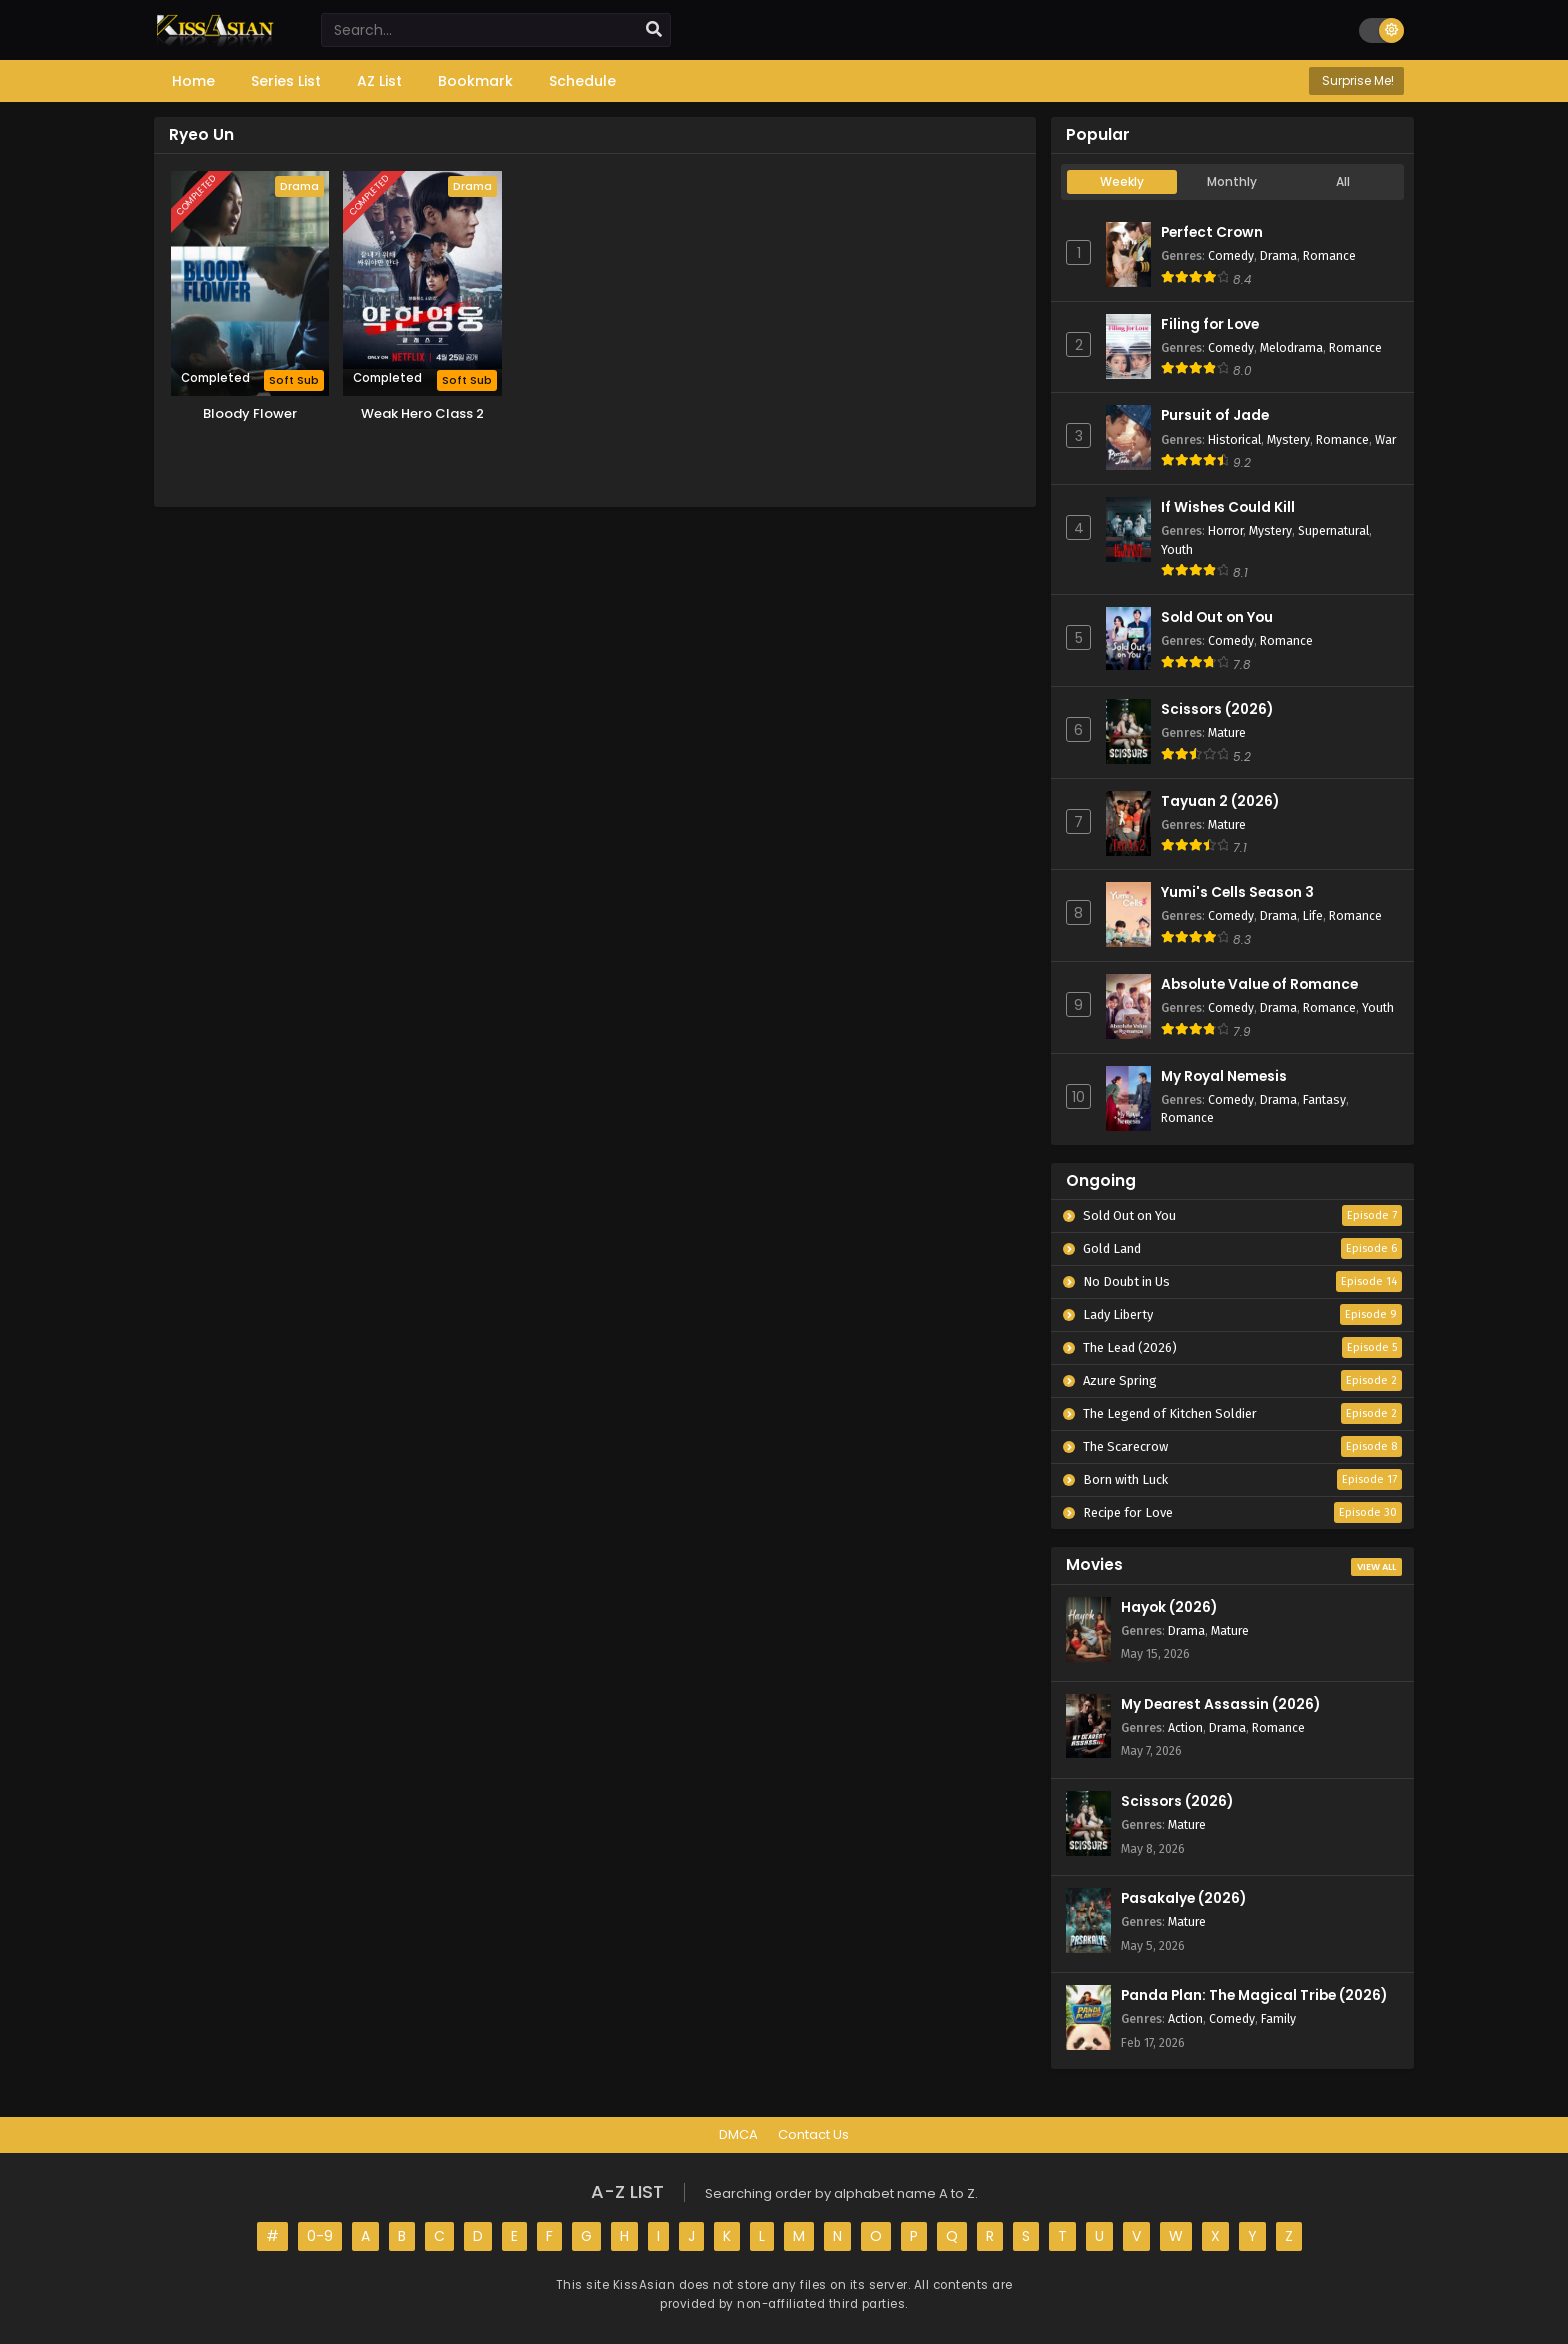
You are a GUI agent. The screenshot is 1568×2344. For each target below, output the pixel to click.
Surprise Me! (1356, 80)
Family (1278, 2018)
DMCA (738, 2134)
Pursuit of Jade (1215, 415)
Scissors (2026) (1217, 709)
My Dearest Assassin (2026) (1220, 1704)
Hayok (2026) (1169, 1607)
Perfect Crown (1212, 232)
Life (1313, 915)
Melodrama (1291, 347)
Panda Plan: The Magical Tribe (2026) (1254, 1995)
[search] (654, 30)
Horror (1225, 530)
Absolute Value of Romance (1259, 984)
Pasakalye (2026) (1183, 1898)
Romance (1329, 255)
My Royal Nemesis (1224, 1076)
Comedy (1231, 255)
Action (1185, 1727)
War (1385, 439)
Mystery (1288, 439)
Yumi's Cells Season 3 (1237, 892)
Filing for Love (1210, 324)
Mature (1227, 732)
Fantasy (1324, 1099)
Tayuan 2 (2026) (1220, 801)
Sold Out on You (1217, 617)
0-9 (320, 2236)
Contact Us (813, 2134)
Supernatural (1333, 530)
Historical (1234, 439)
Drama (1278, 255)
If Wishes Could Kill (1228, 507)
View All (1376, 1567)
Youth (1177, 549)
